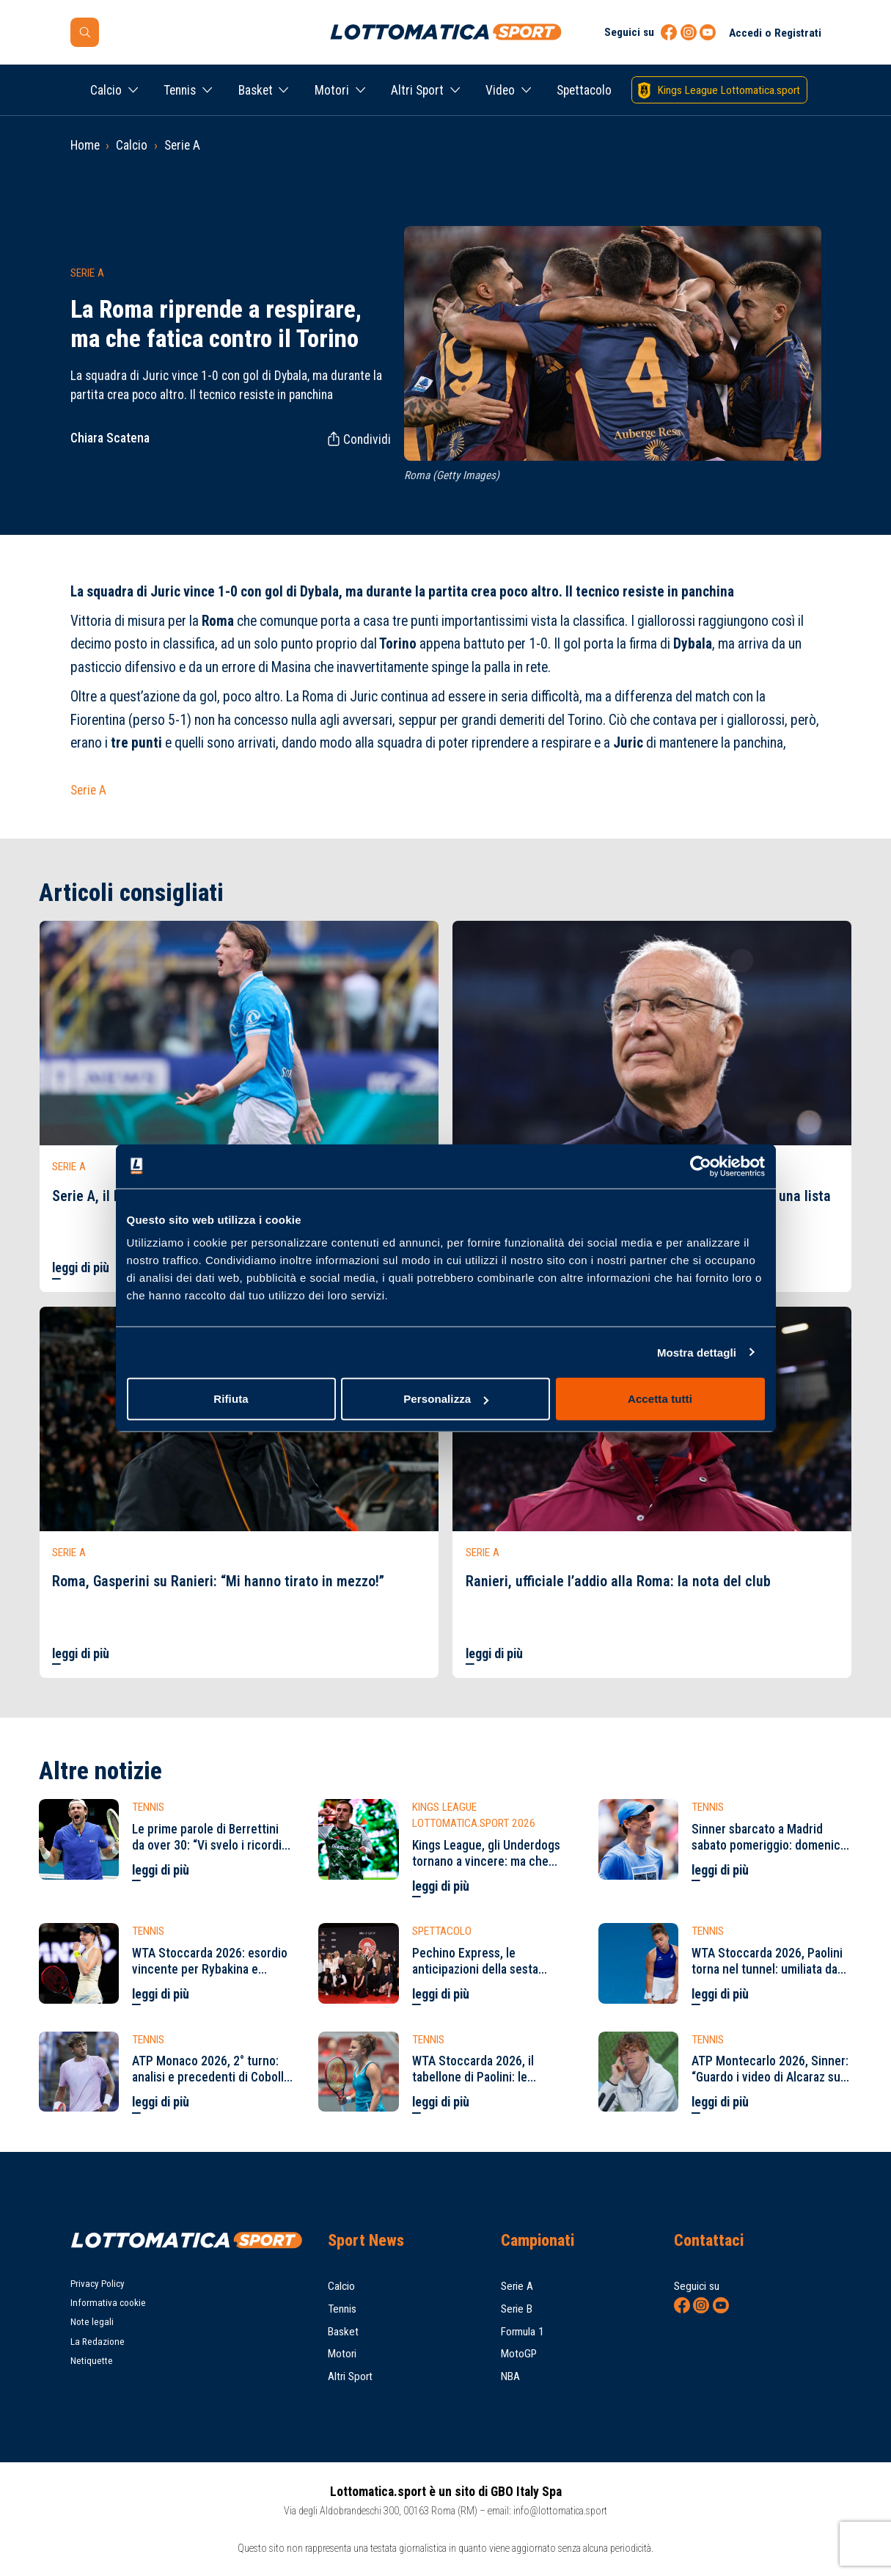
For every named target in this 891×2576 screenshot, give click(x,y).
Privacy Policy (97, 2283)
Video (500, 90)
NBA (510, 2376)
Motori (332, 90)
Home (85, 145)
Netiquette (91, 2360)
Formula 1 (522, 2331)
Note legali (92, 2321)
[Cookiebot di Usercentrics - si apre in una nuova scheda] (701, 1166)
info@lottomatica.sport (560, 2511)
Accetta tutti (660, 1399)
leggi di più (80, 1267)
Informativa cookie (108, 2302)
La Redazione (97, 2341)
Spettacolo (584, 90)
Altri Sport (417, 90)
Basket (255, 90)
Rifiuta (230, 1399)
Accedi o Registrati (775, 33)
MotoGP (519, 2353)
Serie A (182, 145)
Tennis (180, 90)
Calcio (106, 90)
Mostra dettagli (696, 1352)
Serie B (516, 2309)
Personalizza (445, 1399)
